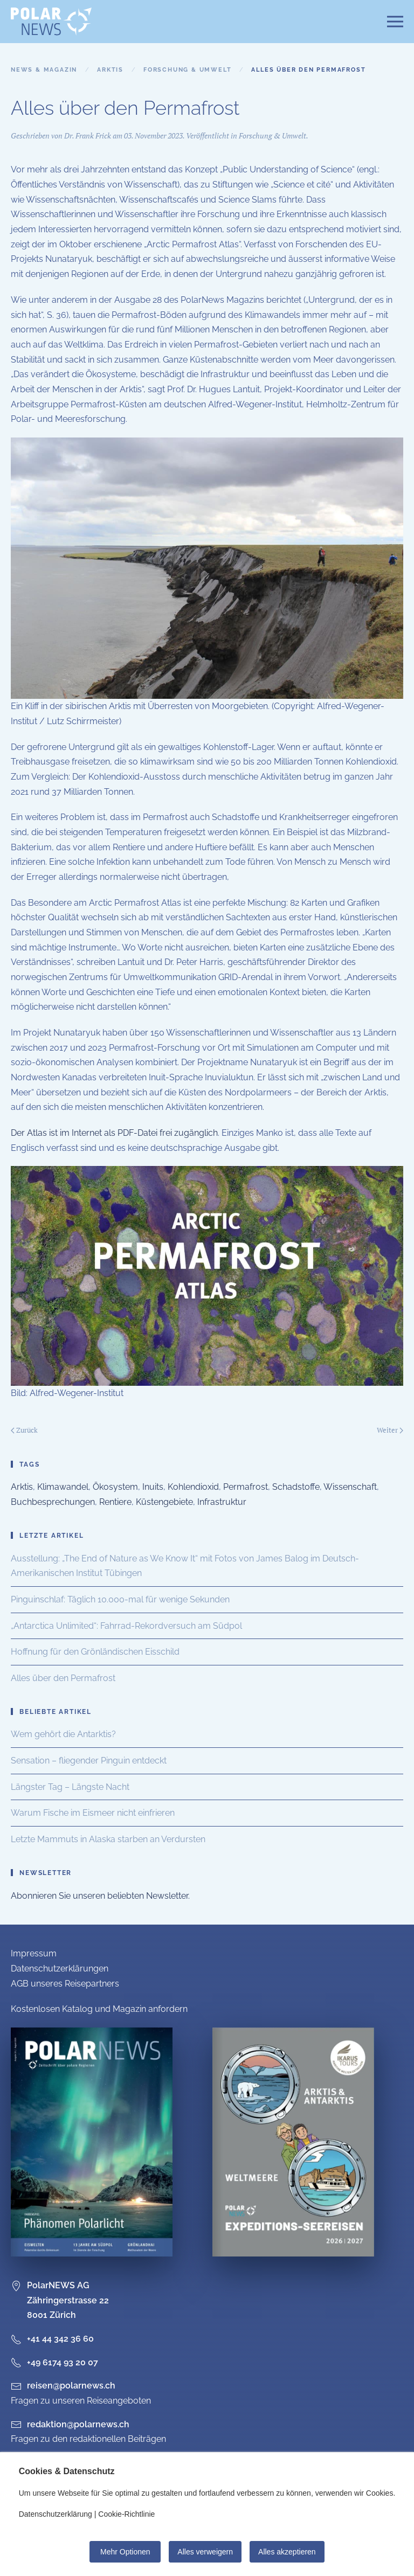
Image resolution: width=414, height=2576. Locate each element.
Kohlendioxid (193, 1487)
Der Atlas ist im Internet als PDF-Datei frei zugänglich (114, 1133)
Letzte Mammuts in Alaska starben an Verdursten (108, 1839)
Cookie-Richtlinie (126, 2514)
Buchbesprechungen (53, 1502)
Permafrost (245, 1487)
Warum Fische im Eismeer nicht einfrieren (93, 1813)
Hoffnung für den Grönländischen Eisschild (95, 1652)
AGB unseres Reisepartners (65, 1983)
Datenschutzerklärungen (59, 1968)
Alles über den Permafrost (63, 1678)
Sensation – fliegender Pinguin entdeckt (89, 1760)
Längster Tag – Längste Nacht (70, 1787)
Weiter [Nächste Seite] (390, 1430)
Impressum (34, 1953)
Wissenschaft (350, 1487)
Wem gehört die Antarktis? (63, 1734)
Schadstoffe (296, 1487)
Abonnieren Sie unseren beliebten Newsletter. (100, 1896)
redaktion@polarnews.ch (78, 2424)
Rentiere (115, 1502)
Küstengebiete (164, 1502)
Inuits (152, 1487)
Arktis (22, 1487)
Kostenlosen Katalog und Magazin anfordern (99, 2009)
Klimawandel (62, 1487)
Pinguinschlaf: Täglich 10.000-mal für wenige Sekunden (120, 1599)
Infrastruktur (221, 1502)
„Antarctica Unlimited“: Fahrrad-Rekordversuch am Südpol (126, 1626)
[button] (395, 21)
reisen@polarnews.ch (71, 2385)
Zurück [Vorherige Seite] (24, 1430)
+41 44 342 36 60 (52, 2339)
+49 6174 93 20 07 (54, 2362)
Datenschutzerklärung (55, 2514)
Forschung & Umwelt (272, 135)
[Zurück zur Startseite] (51, 21)
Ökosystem (115, 1487)
